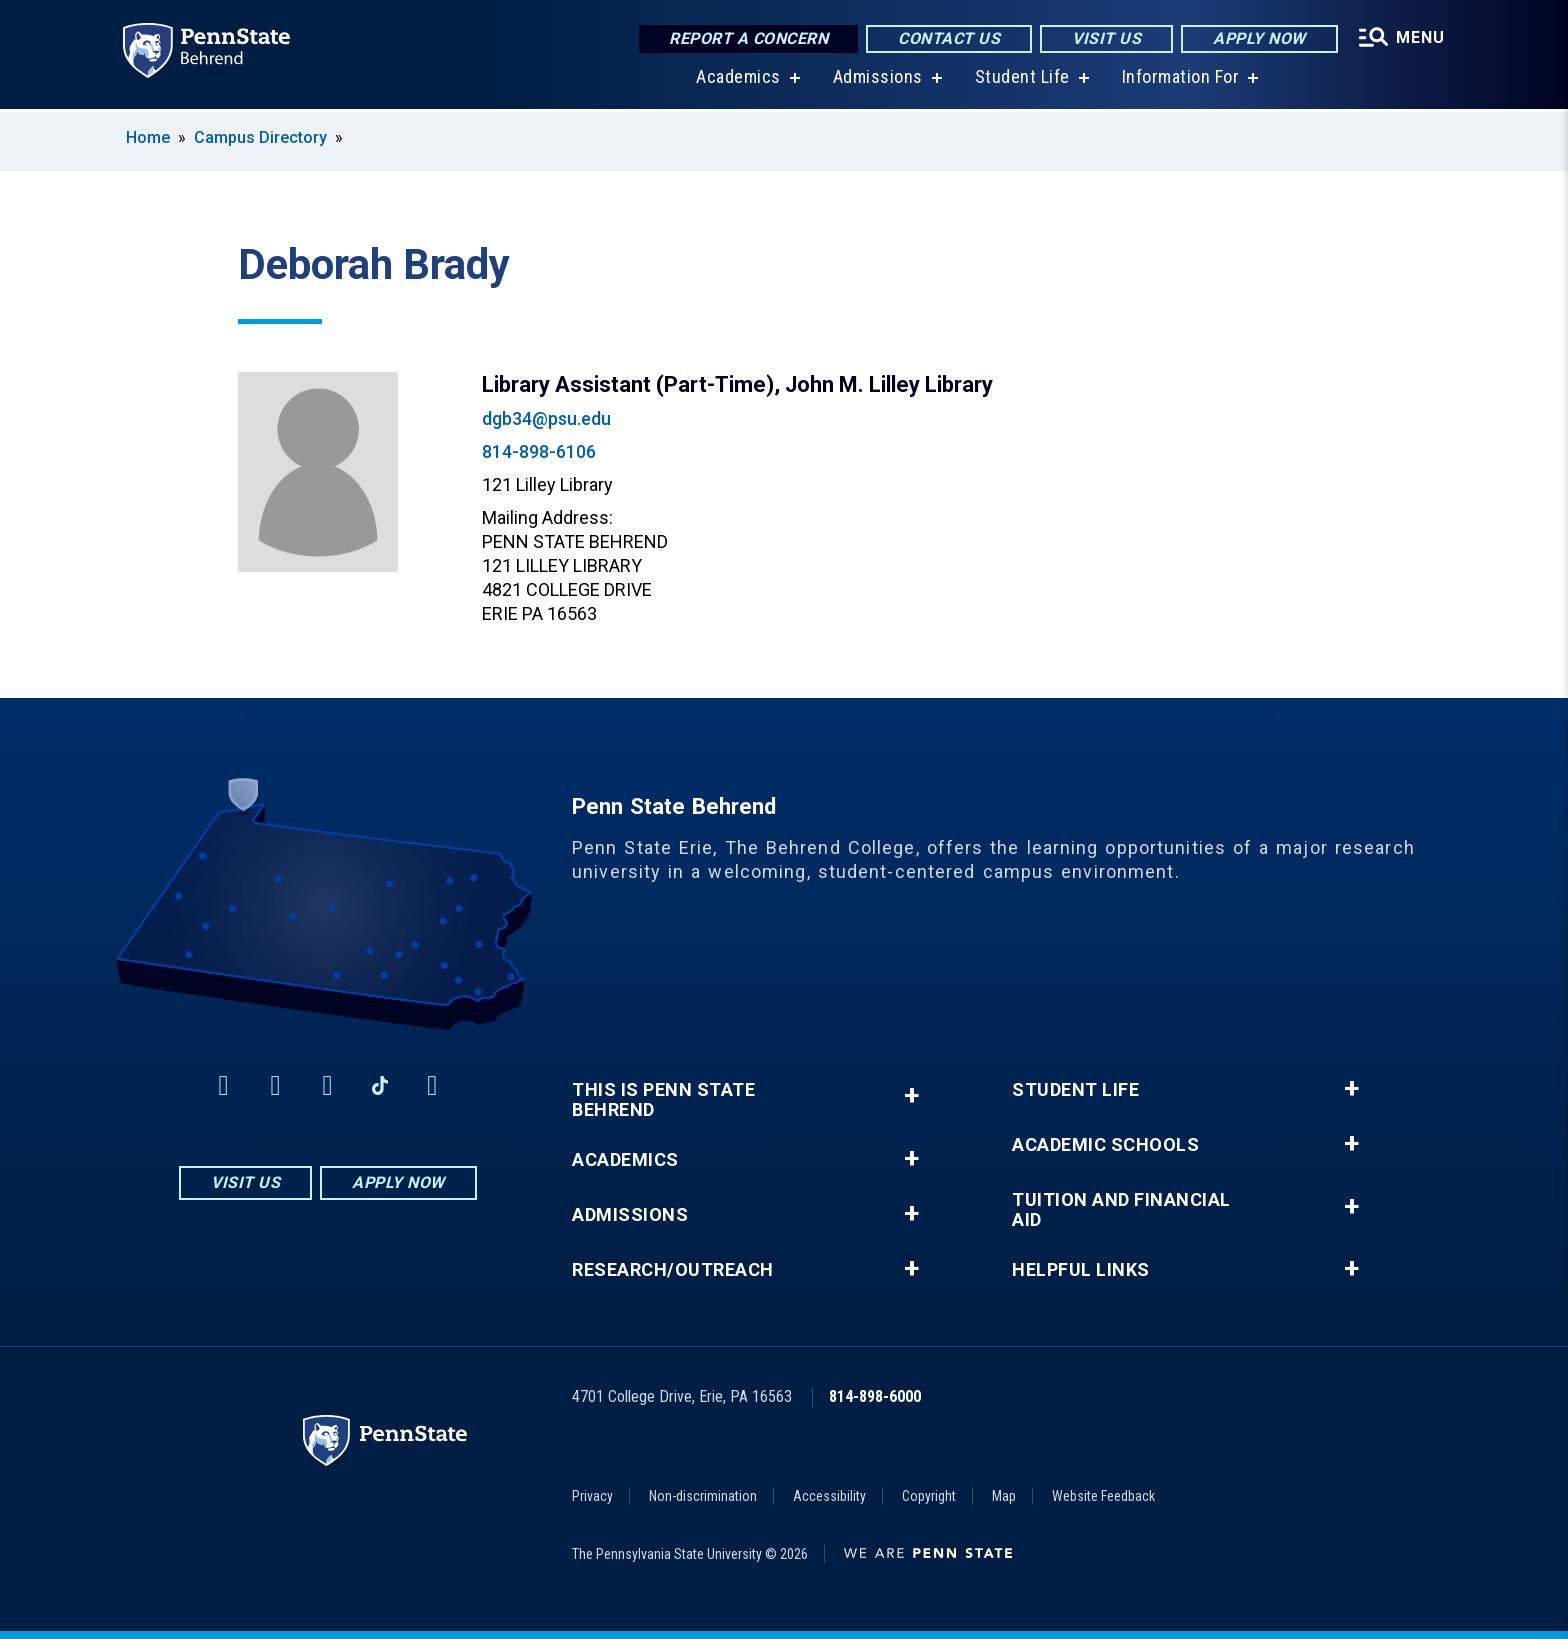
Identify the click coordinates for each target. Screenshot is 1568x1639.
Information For (1178, 79)
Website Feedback (1103, 1496)
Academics (735, 79)
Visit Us (1102, 39)
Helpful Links (1081, 1270)
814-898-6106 (539, 451)
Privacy (592, 1496)
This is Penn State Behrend (663, 1100)
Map (1004, 1496)
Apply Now (1255, 39)
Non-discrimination (703, 1496)
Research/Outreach (673, 1270)
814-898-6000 (875, 1396)
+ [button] (911, 1095)
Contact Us (945, 39)
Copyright (929, 1496)
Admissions (875, 79)
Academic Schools (1105, 1145)
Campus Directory (260, 137)
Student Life (1019, 79)
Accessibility (829, 1496)
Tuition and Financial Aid (1121, 1210)
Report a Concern (744, 39)
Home (148, 137)
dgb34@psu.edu (546, 418)
